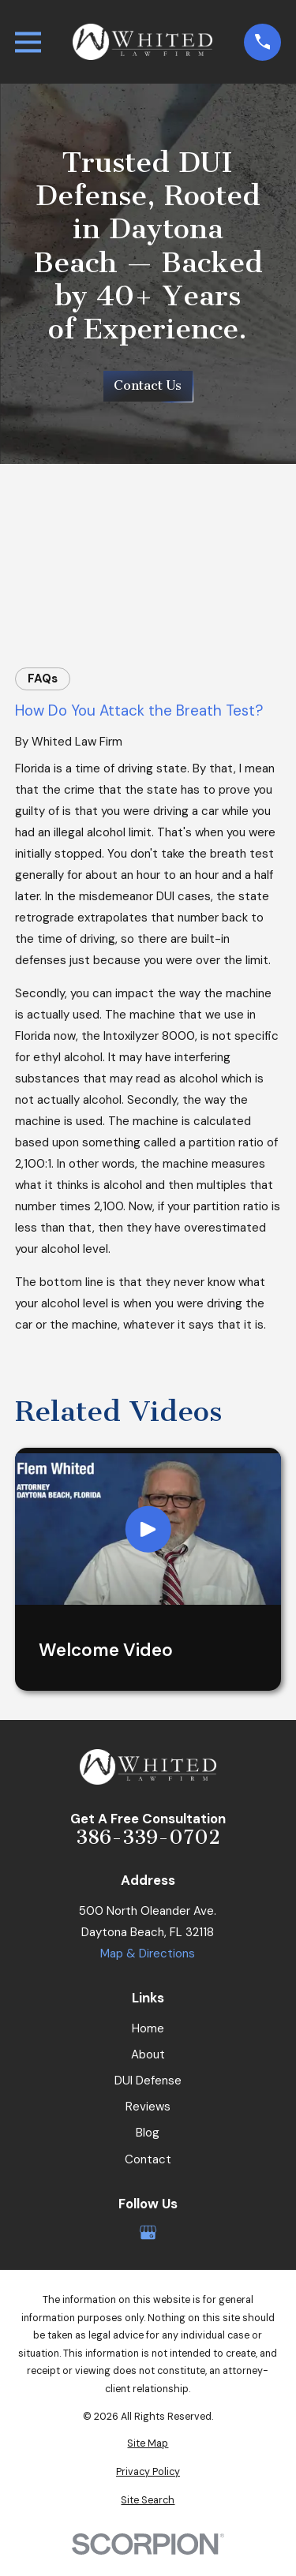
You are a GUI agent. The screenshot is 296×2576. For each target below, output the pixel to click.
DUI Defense (148, 2080)
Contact (148, 2159)
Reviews (148, 2106)
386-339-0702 (148, 1838)
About (148, 2054)
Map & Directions (147, 1953)
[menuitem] (148, 2444)
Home (148, 2028)
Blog (147, 2132)
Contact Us (148, 385)
